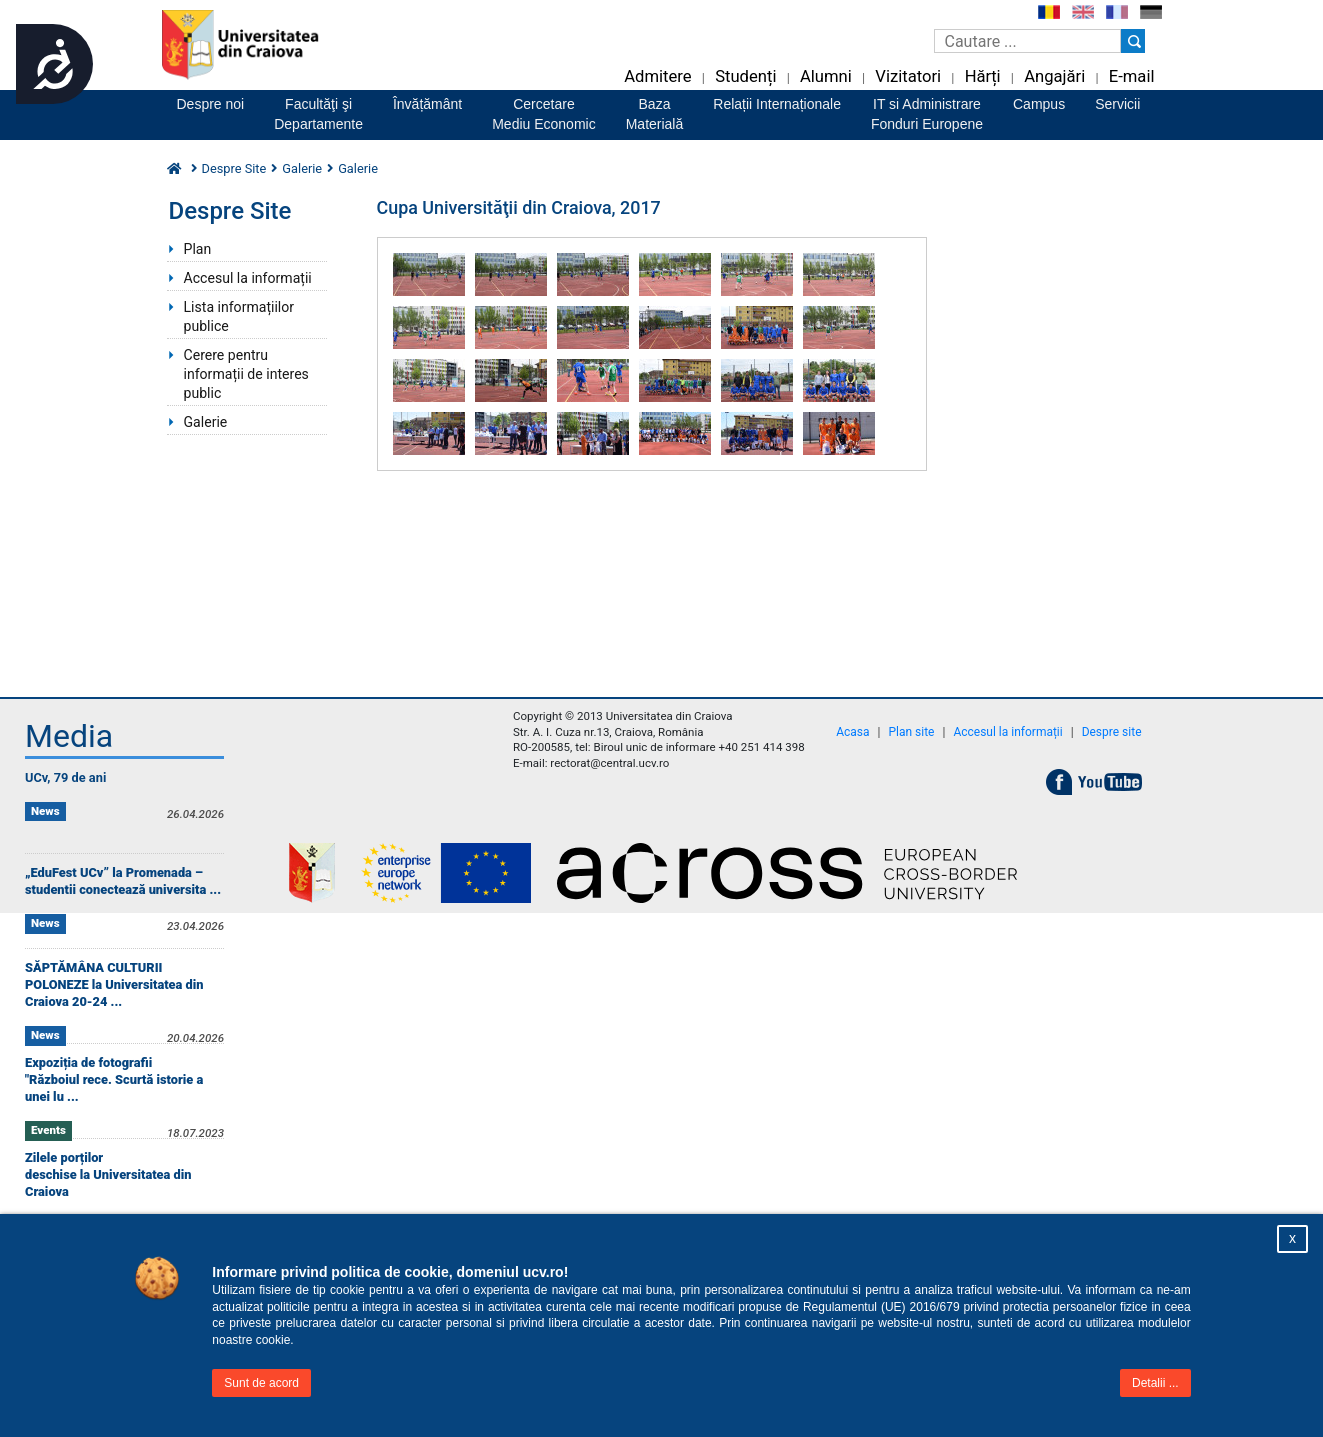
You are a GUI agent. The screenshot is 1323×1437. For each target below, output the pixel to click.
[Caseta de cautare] (1027, 41)
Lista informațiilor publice (239, 316)
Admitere (657, 76)
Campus (1039, 104)
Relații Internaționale (777, 104)
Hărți (983, 76)
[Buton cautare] (1133, 41)
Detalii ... (1155, 1383)
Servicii (1117, 104)
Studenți (745, 76)
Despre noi (211, 104)
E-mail (1132, 76)
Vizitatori (908, 76)
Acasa (852, 732)
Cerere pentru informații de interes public (246, 374)
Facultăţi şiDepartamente (318, 114)
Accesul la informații (248, 278)
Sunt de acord (261, 1383)
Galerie (302, 168)
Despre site (1112, 732)
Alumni (826, 76)
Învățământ (427, 104)
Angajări (1054, 76)
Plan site (911, 732)
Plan (198, 249)
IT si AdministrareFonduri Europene (927, 114)
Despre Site (234, 168)
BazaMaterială (655, 114)
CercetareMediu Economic (544, 114)
